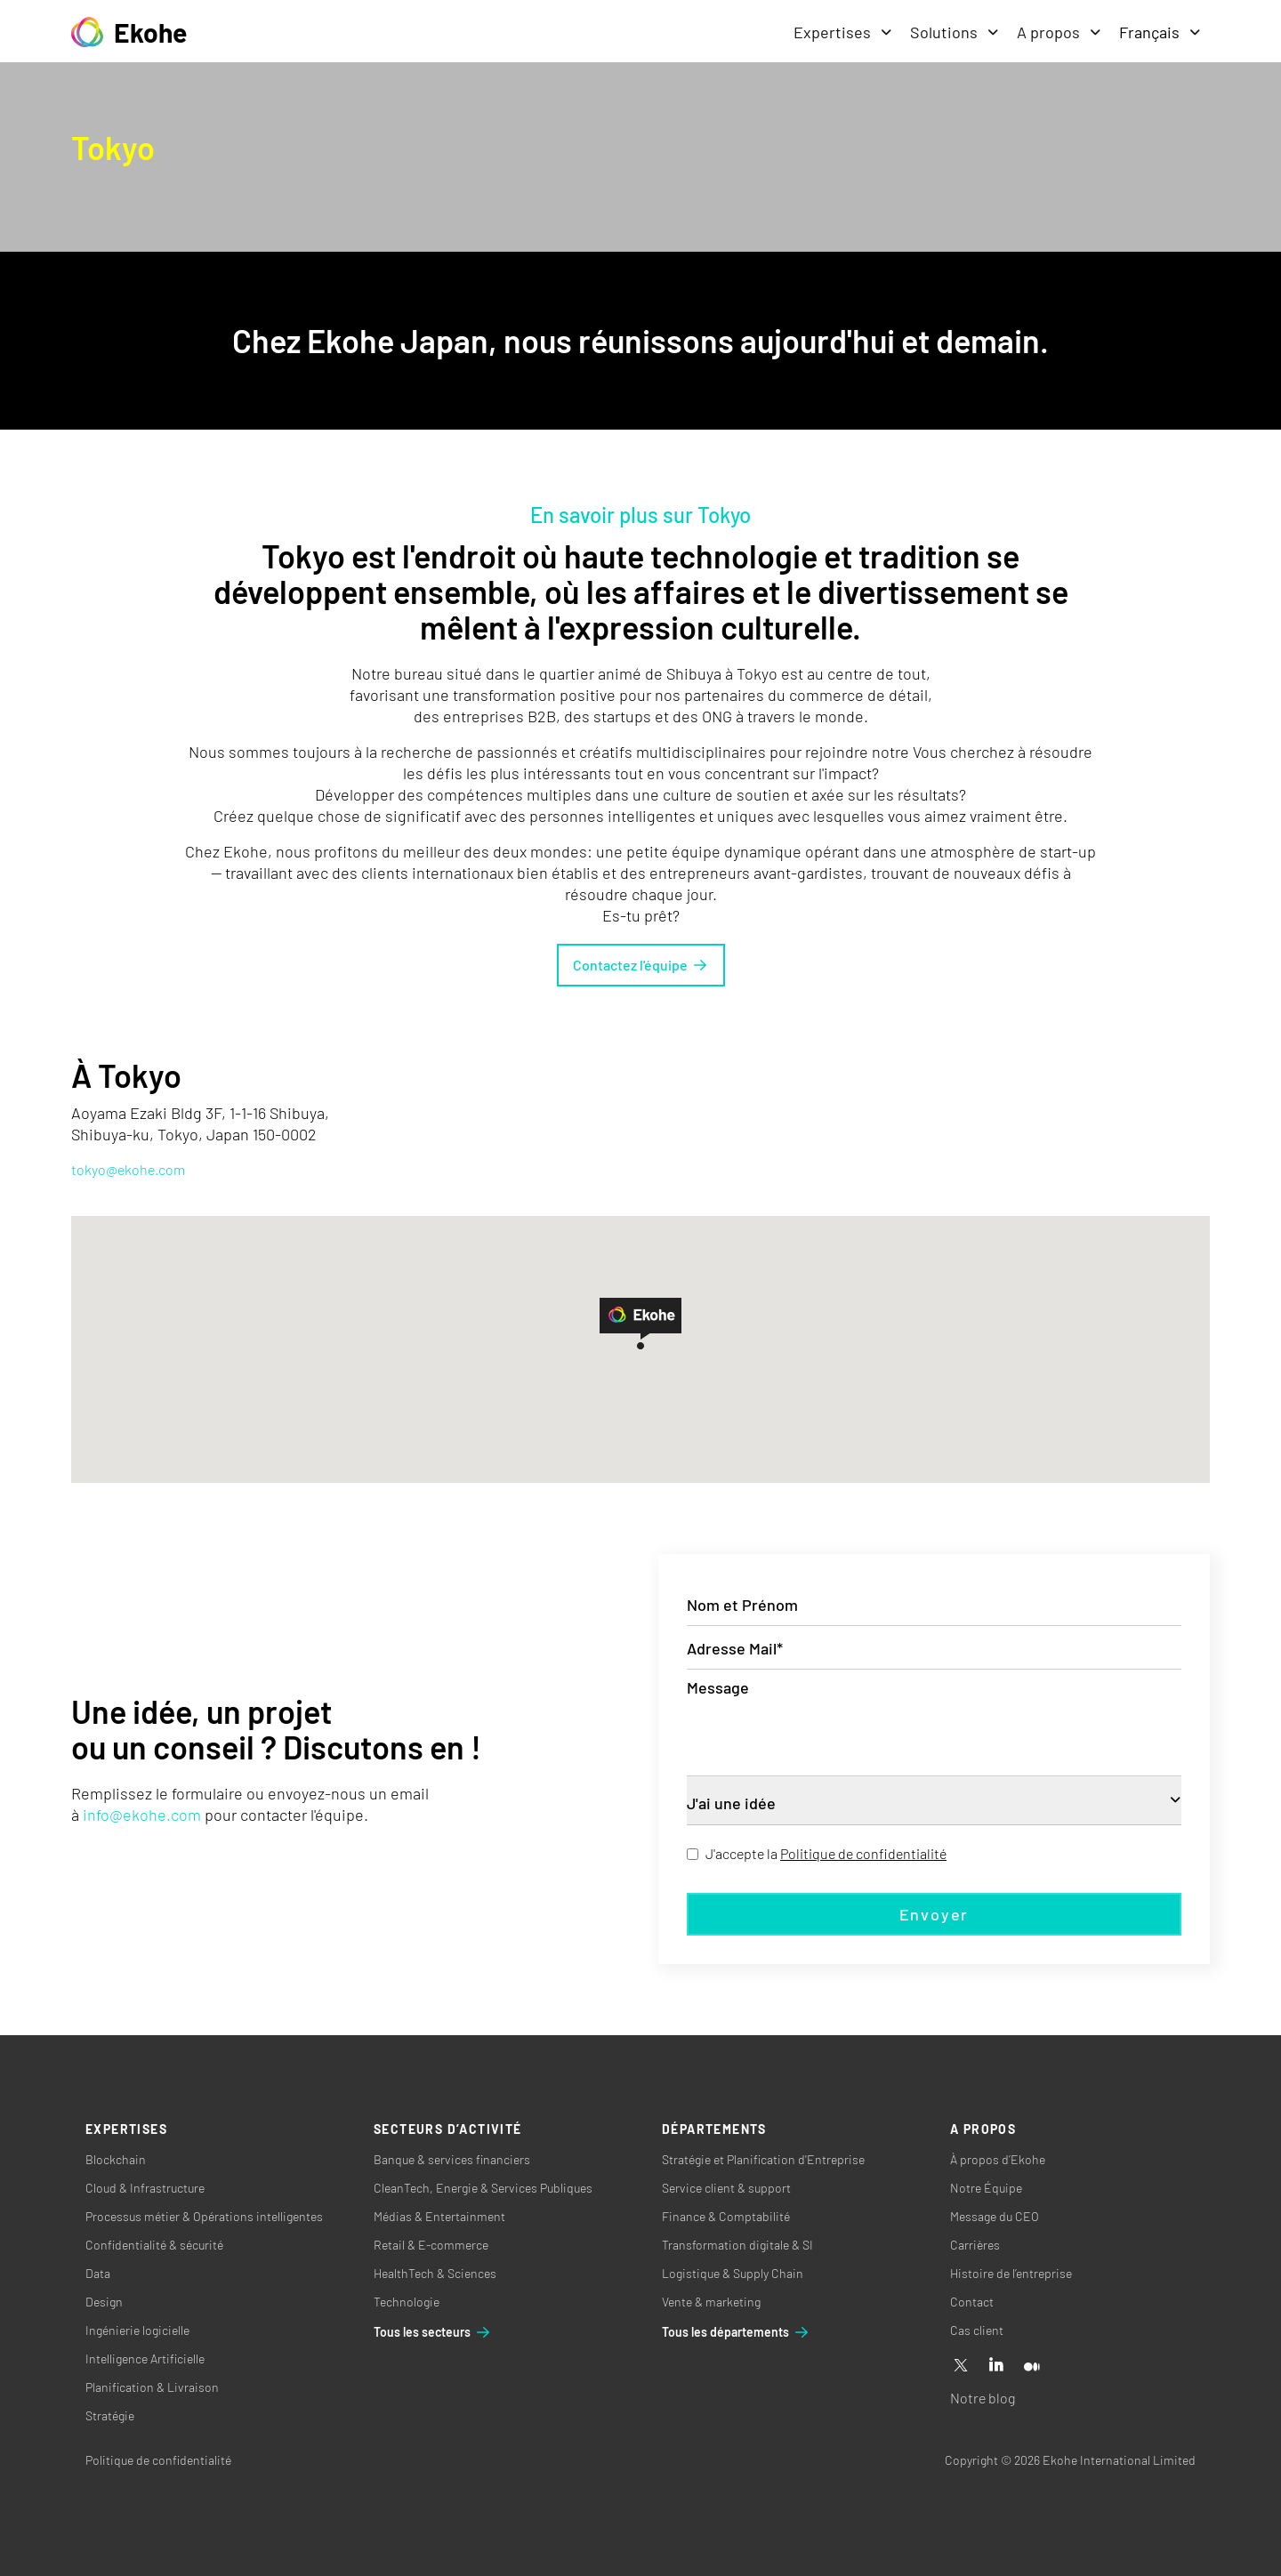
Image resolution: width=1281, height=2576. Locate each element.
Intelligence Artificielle (145, 2358)
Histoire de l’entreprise (1011, 2273)
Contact (972, 2301)
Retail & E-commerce (431, 2244)
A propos (1059, 32)
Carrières (975, 2244)
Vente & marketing (711, 2301)
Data (97, 2273)
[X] (961, 2366)
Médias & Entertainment (439, 2216)
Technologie (406, 2301)
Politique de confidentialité (863, 1853)
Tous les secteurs (433, 2332)
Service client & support (726, 2187)
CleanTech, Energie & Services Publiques (483, 2187)
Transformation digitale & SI (737, 2244)
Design (104, 2301)
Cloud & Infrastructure (145, 2187)
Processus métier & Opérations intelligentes (204, 2216)
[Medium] (1032, 2366)
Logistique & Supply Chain (732, 2273)
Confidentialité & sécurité (154, 2244)
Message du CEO (994, 2216)
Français (1160, 32)
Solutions (954, 32)
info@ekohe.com (142, 1814)
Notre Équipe (986, 2187)
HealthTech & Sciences (435, 2273)
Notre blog (982, 2397)
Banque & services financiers (452, 2159)
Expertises (843, 32)
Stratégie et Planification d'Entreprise (763, 2159)
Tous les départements (736, 2332)
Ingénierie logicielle (137, 2330)
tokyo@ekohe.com (128, 1169)
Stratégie (109, 2415)
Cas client (976, 2330)
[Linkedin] (996, 2366)
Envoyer (934, 1914)
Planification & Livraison (152, 2387)
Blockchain (115, 2159)
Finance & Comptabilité (726, 2216)
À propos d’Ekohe (997, 2159)
